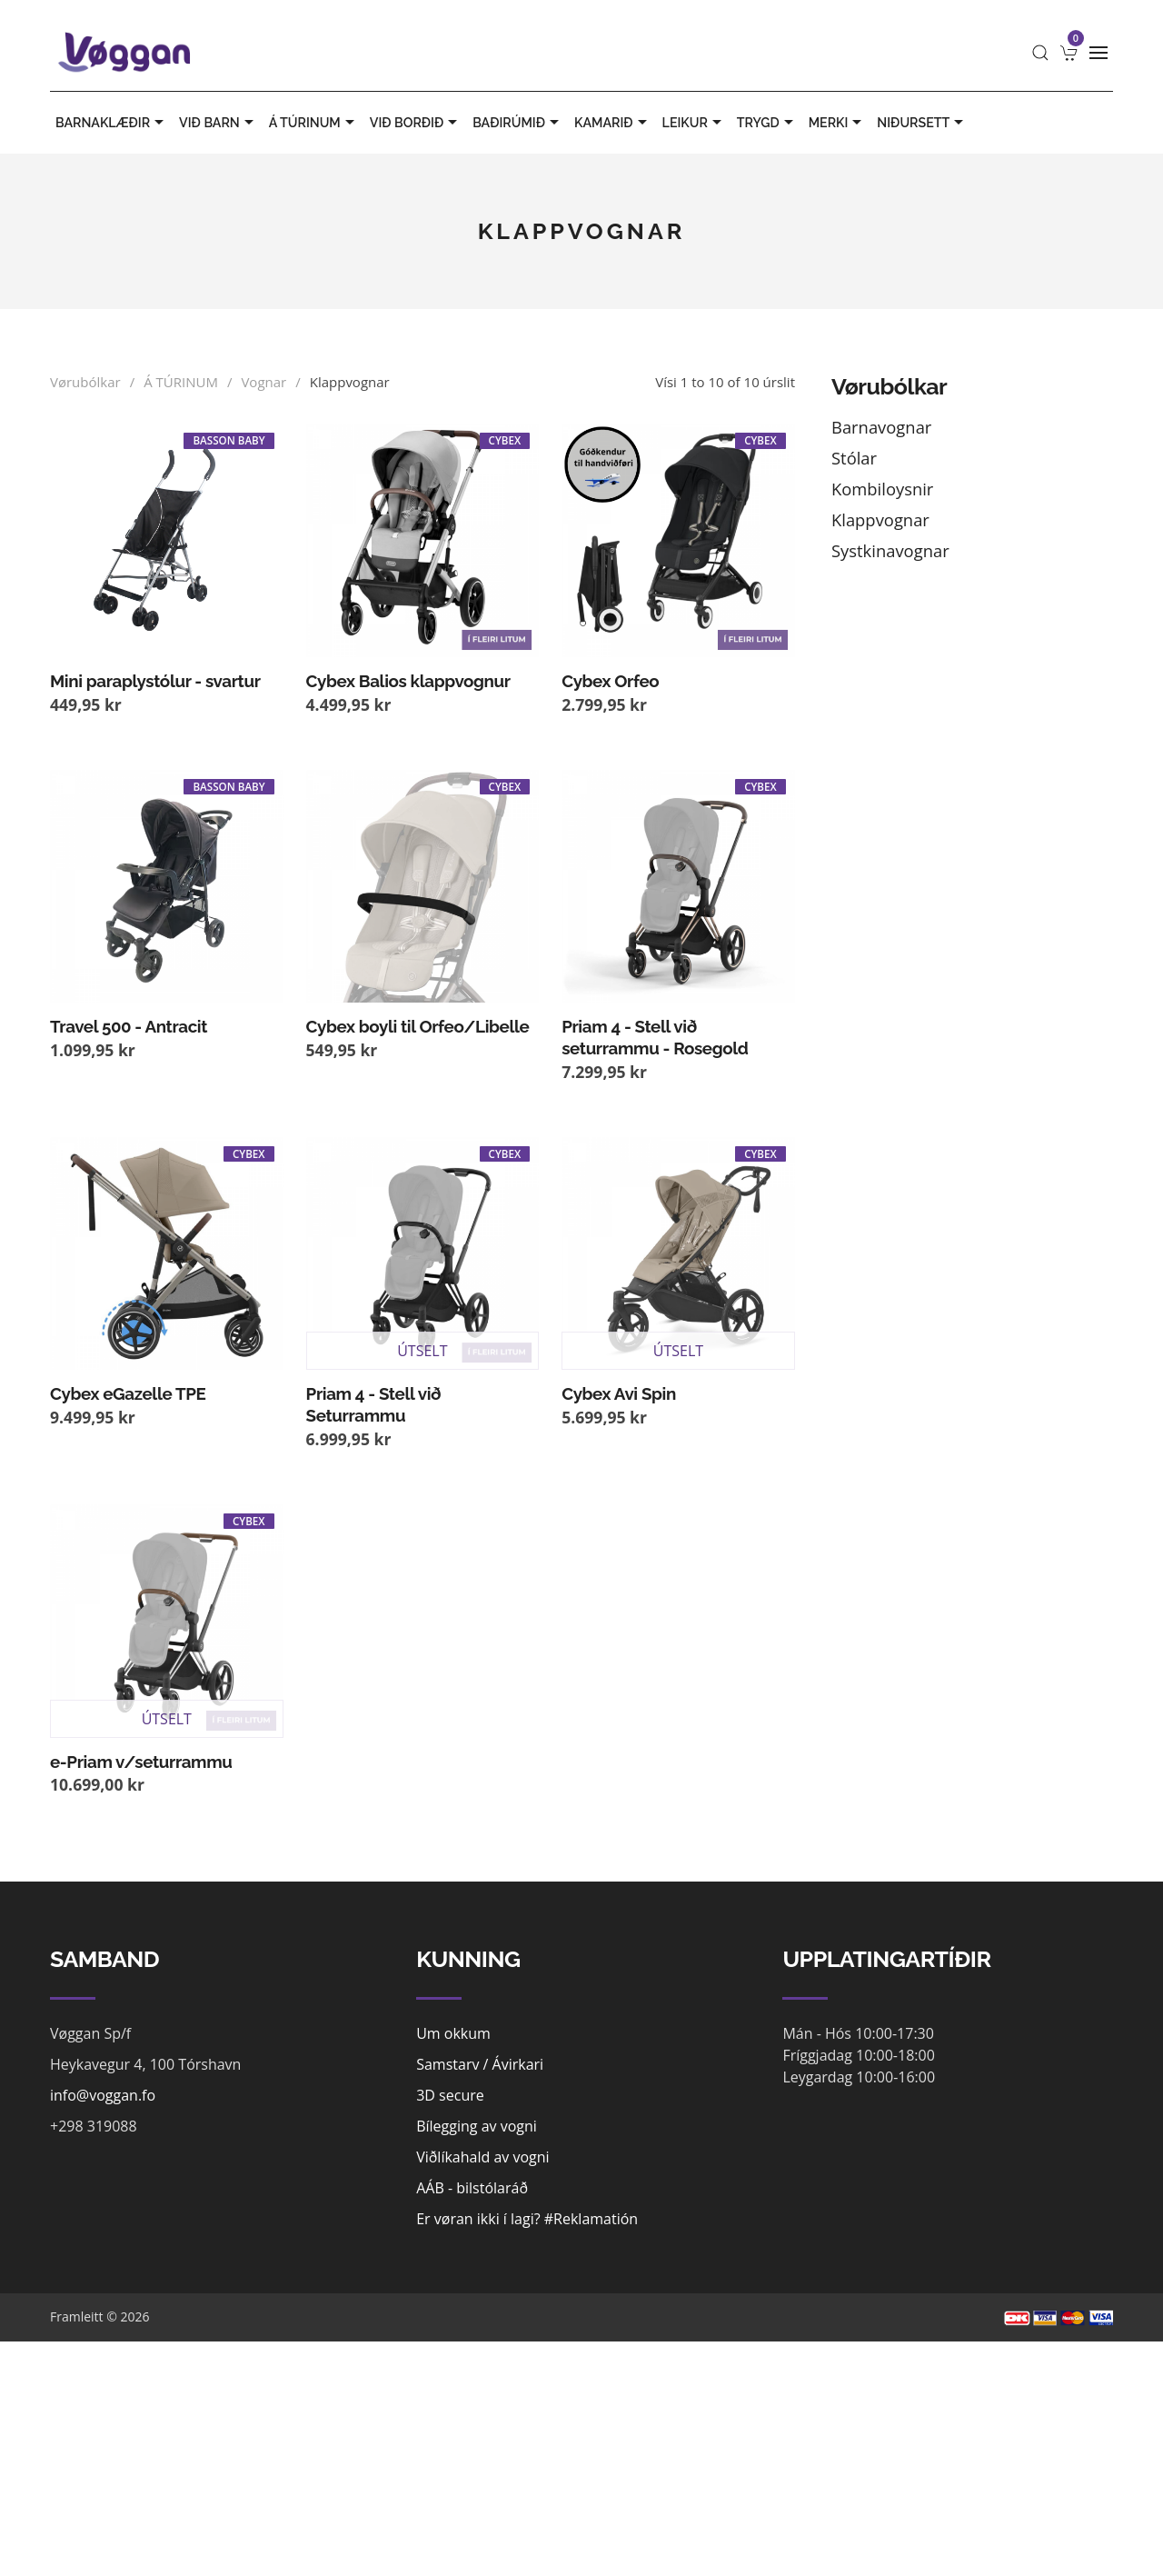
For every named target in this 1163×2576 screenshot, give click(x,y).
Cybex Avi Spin (619, 1393)
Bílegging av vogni (476, 2126)
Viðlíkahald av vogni (482, 2157)
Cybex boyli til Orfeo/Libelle (418, 1026)
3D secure (450, 2095)
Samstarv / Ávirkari (479, 2064)
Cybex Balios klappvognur (408, 681)
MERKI (838, 123)
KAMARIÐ (612, 123)
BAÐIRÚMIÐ (517, 123)
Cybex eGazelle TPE (127, 1393)
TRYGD (767, 123)
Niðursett (922, 123)
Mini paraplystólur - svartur (155, 681)
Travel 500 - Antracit (128, 1026)
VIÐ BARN (218, 123)
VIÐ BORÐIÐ (416, 123)
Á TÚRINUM (314, 123)
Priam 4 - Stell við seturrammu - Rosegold (655, 1037)
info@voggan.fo (102, 2095)
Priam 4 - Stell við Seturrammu (374, 1404)
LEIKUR (694, 123)
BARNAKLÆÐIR (111, 123)
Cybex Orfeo (610, 681)
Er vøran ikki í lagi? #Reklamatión (527, 2219)
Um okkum (453, 2033)
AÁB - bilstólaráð (472, 2188)
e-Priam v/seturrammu (141, 1762)
